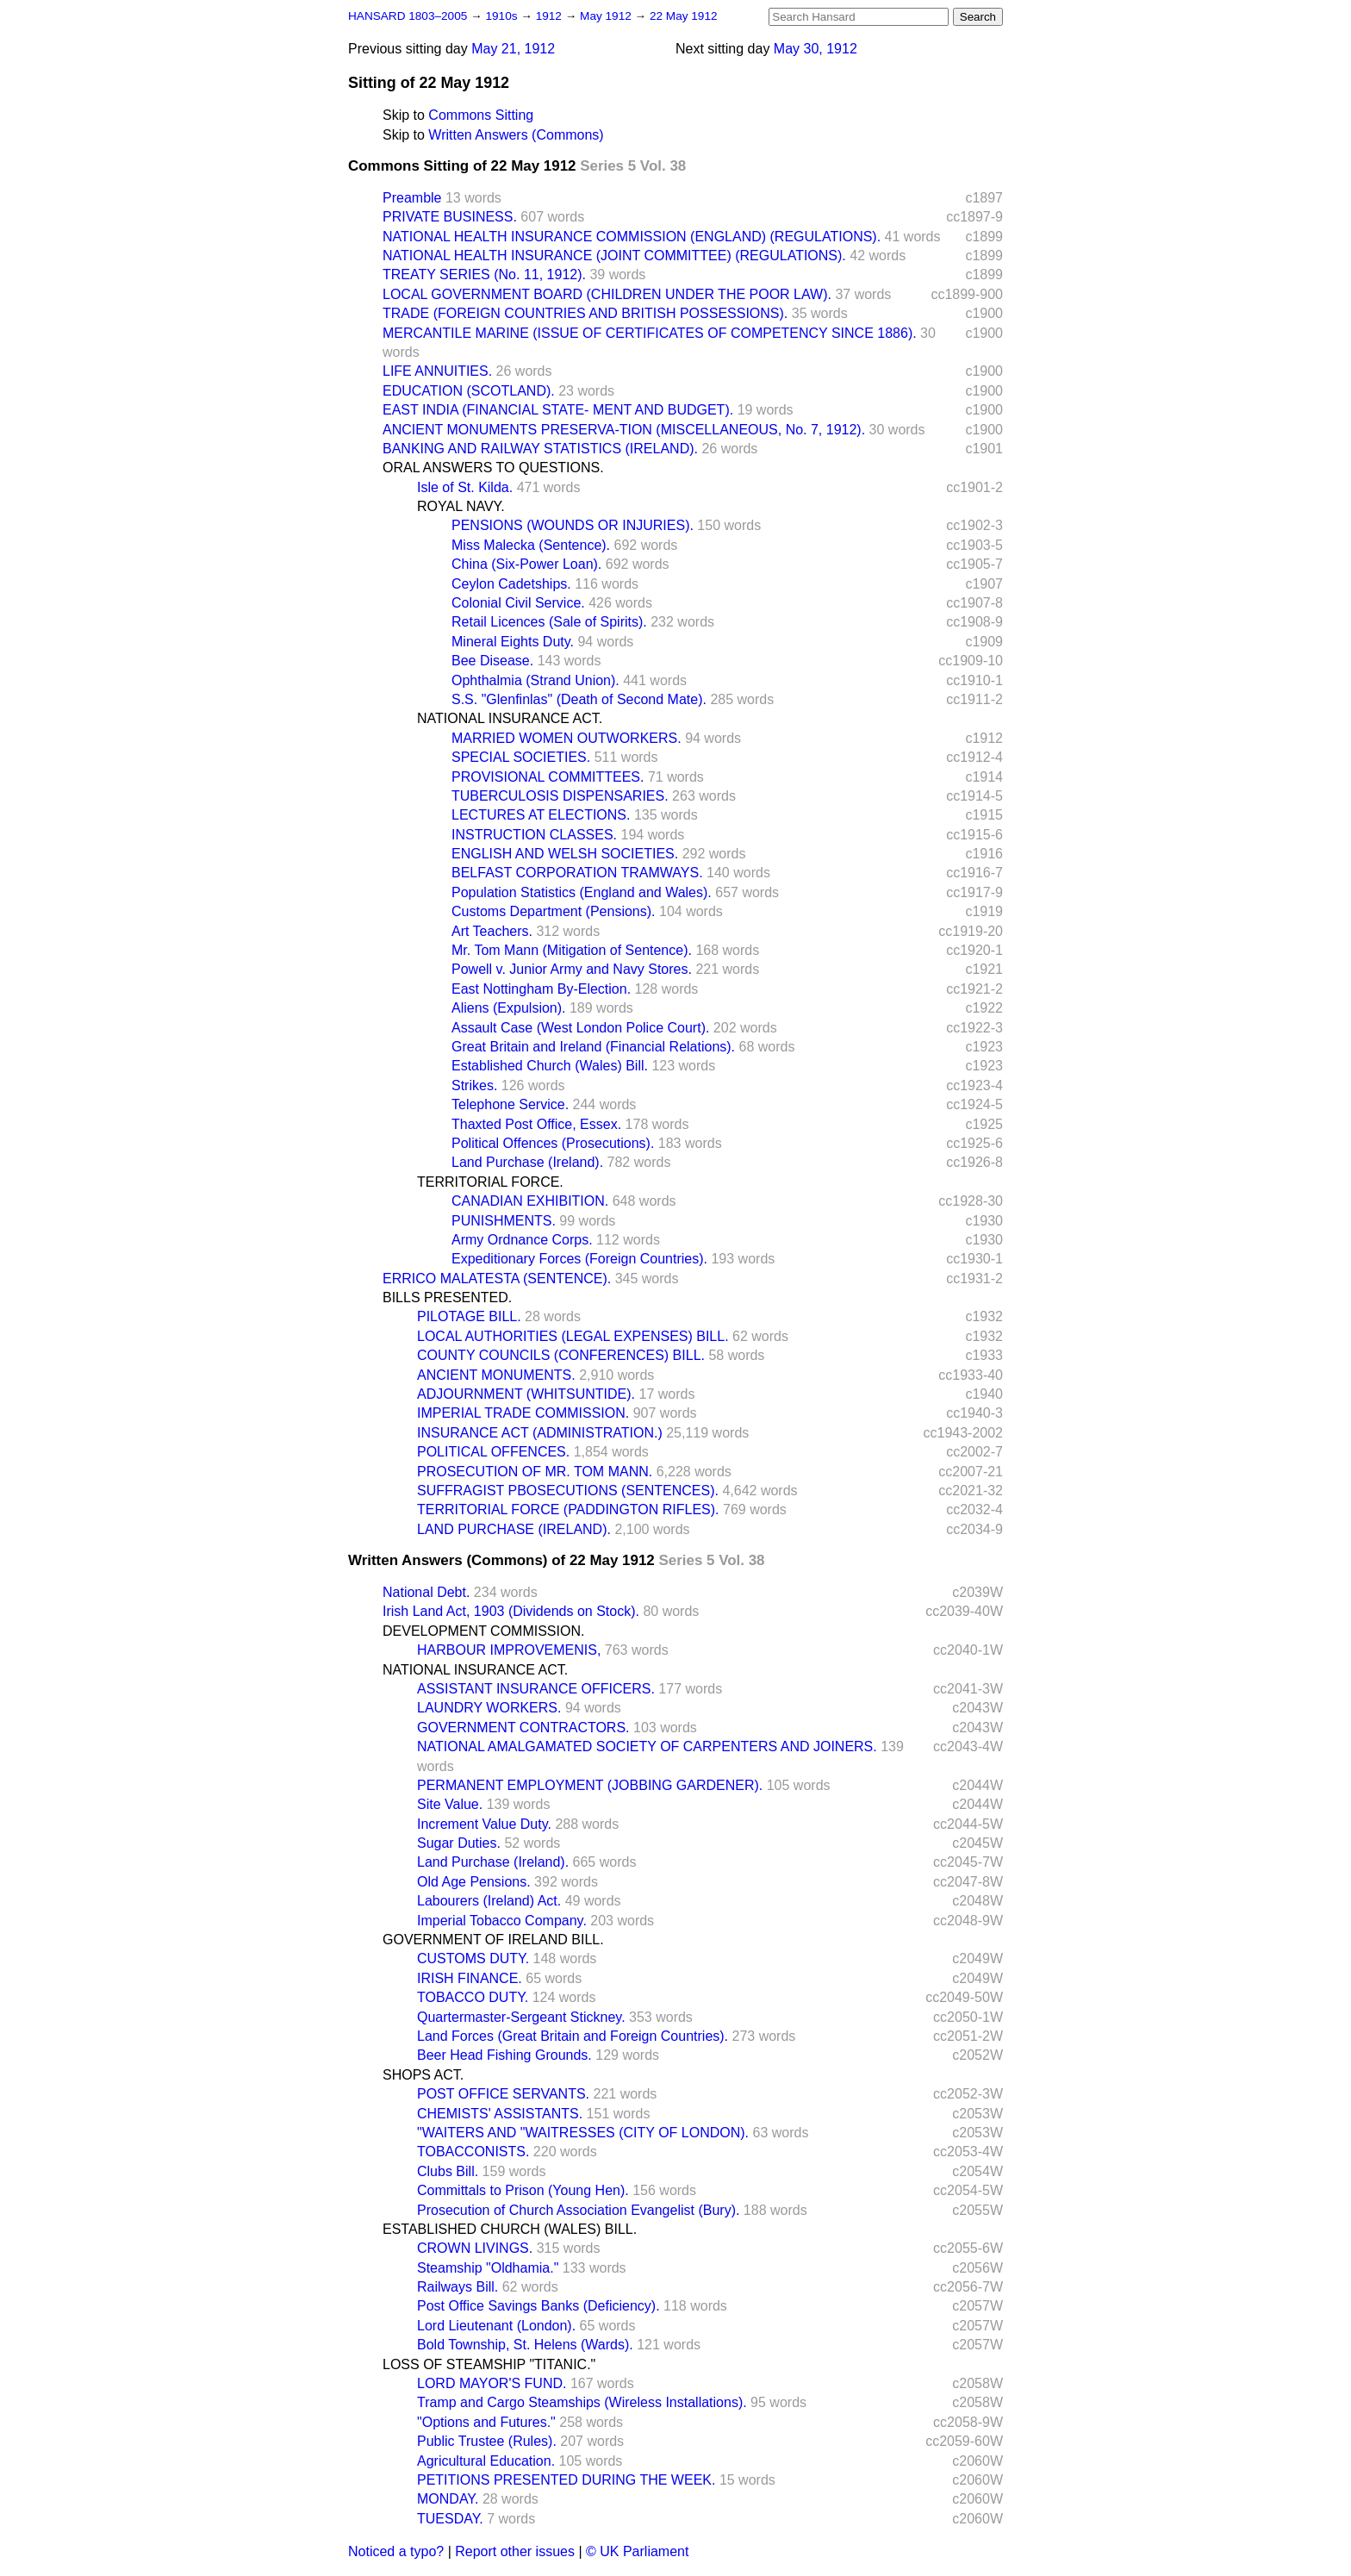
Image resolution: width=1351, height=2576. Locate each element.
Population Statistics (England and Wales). (581, 892)
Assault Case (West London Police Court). (580, 1027)
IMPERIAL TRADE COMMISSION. (523, 1413)
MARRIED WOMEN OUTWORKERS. (566, 738)
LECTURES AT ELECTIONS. (540, 815)
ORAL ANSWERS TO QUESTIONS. (493, 467)
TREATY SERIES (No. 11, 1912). (484, 274)
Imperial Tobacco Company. (502, 1920)
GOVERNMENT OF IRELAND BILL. (493, 1939)
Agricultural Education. (486, 2461)
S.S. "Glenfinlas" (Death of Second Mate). (579, 699)
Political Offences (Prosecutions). (552, 1143)
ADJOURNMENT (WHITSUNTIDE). (526, 1394)
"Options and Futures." (486, 2422)
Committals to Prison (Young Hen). (523, 2190)
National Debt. (426, 1592)
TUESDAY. (450, 2518)
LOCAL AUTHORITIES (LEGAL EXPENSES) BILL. (573, 1336)
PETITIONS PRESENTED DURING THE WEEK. (566, 2480)
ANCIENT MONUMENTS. (496, 1375)
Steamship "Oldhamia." (487, 2268)
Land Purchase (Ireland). (527, 1162)
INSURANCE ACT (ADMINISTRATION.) (540, 1432)
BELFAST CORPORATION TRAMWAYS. (577, 872)
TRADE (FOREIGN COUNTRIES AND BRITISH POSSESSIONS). (585, 313)
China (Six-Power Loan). (526, 564)
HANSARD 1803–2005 (407, 15)
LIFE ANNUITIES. (437, 371)
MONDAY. (447, 2499)
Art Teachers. (491, 931)
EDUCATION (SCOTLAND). (469, 391)
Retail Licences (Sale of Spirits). (549, 621)
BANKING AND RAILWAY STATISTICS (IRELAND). (540, 448)
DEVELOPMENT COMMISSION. (483, 1631)
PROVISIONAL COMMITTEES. (547, 777)
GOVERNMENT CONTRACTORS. (523, 1727)
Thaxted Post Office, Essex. (536, 1124)
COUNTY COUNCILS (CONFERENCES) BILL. (561, 1355)
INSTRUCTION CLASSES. (534, 834)
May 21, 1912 (513, 48)
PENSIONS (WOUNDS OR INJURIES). (572, 525)
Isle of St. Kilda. (465, 487)
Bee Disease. (492, 660)
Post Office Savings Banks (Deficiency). (538, 2305)
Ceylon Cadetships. (511, 584)
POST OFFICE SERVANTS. (503, 2093)
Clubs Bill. (447, 2171)
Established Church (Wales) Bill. (549, 1065)
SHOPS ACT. (423, 2075)
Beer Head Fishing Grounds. (504, 2055)
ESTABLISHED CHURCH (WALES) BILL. (510, 2229)
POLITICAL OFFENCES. (493, 1451)
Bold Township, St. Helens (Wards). (525, 2344)
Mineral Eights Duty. (512, 641)
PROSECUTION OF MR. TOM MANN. (534, 1471)
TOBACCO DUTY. (472, 1997)
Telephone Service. (510, 1104)
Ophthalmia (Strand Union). (535, 680)
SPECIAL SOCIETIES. (520, 757)
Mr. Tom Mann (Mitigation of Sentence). (571, 950)
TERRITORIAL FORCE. (490, 1182)
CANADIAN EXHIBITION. (529, 1201)
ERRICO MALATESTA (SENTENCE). (497, 1278)
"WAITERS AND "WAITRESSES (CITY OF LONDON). (583, 2132)
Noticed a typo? (396, 2551)
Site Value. (449, 1804)
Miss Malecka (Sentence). (530, 545)
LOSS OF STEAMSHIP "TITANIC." (489, 2364)
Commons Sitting (480, 115)
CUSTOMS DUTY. (473, 1958)
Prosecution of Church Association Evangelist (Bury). (578, 2210)
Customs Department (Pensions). (553, 911)
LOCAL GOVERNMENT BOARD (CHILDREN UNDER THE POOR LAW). (607, 294)
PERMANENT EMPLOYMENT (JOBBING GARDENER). (590, 1785)
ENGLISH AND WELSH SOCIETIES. (564, 853)
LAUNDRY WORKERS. (489, 1707)
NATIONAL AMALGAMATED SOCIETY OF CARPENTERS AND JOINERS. (647, 1746)
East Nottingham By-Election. (541, 989)
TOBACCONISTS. (473, 2151)
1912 (550, 15)
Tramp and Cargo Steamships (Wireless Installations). (582, 2402)
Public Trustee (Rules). (487, 2441)
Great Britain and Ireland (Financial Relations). (593, 1046)
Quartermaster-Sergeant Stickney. (521, 2017)
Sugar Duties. (459, 1843)
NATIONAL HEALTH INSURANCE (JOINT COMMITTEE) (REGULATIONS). (614, 255)
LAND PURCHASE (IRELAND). (514, 1529)
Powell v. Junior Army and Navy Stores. (571, 969)
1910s (502, 15)
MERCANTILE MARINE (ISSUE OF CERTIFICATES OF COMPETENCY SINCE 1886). (650, 333)
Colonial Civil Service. (518, 603)
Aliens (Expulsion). (508, 1008)
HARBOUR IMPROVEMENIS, (509, 1650)
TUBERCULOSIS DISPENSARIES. (560, 796)
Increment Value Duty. (484, 1824)
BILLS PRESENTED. (447, 1297)
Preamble (412, 197)
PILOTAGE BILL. (469, 1316)
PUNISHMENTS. (503, 1220)
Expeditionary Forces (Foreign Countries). (579, 1258)
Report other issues (515, 2551)
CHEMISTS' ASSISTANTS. (499, 2113)
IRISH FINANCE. (469, 1978)
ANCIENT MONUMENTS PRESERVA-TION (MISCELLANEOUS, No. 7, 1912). (624, 429)
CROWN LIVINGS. (474, 2248)
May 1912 (607, 15)
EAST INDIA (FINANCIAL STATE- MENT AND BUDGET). (558, 409)
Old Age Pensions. (474, 1881)
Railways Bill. (457, 2287)
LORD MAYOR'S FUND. (491, 2383)
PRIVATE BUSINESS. (450, 216)
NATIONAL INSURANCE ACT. (509, 718)
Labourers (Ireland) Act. (489, 1900)
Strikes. (474, 1085)
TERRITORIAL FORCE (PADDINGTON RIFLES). (568, 1509)
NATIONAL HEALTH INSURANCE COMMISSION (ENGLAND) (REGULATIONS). (632, 236)
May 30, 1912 (815, 48)
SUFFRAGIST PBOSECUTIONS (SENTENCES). (568, 1490)
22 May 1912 (684, 15)
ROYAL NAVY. (461, 506)
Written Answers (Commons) (515, 135)
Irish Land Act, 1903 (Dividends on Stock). (511, 1611)
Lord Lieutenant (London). (496, 2325)
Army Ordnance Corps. (522, 1239)
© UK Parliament (637, 2551)
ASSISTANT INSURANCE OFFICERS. (536, 1688)
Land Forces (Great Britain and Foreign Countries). (572, 2036)
